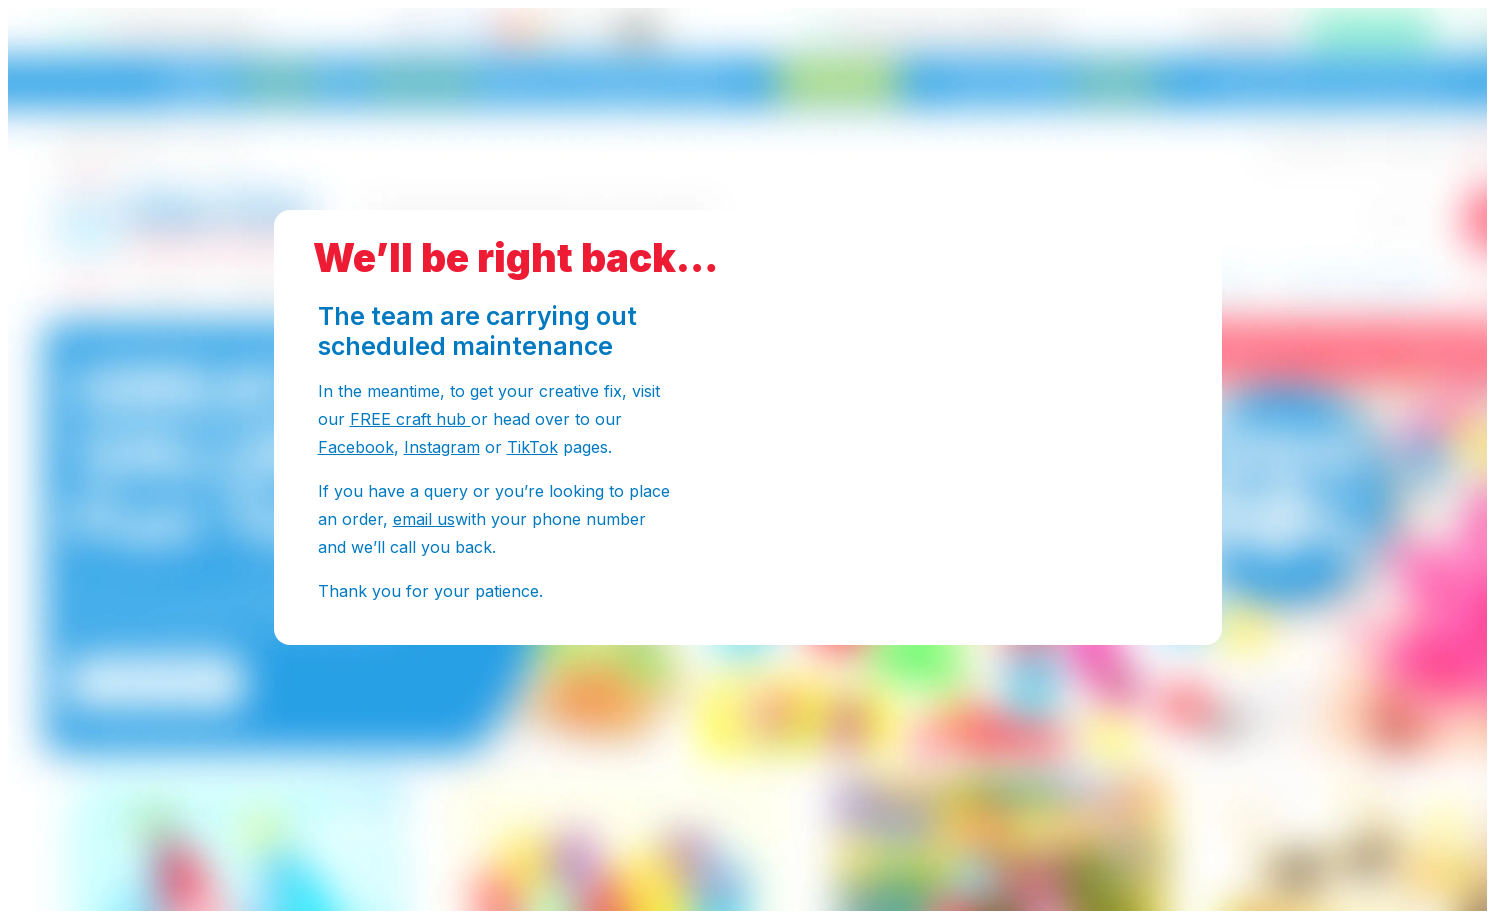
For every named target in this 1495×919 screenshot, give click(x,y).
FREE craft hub (410, 419)
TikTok (532, 447)
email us (424, 519)
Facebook (356, 447)
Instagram (442, 447)
